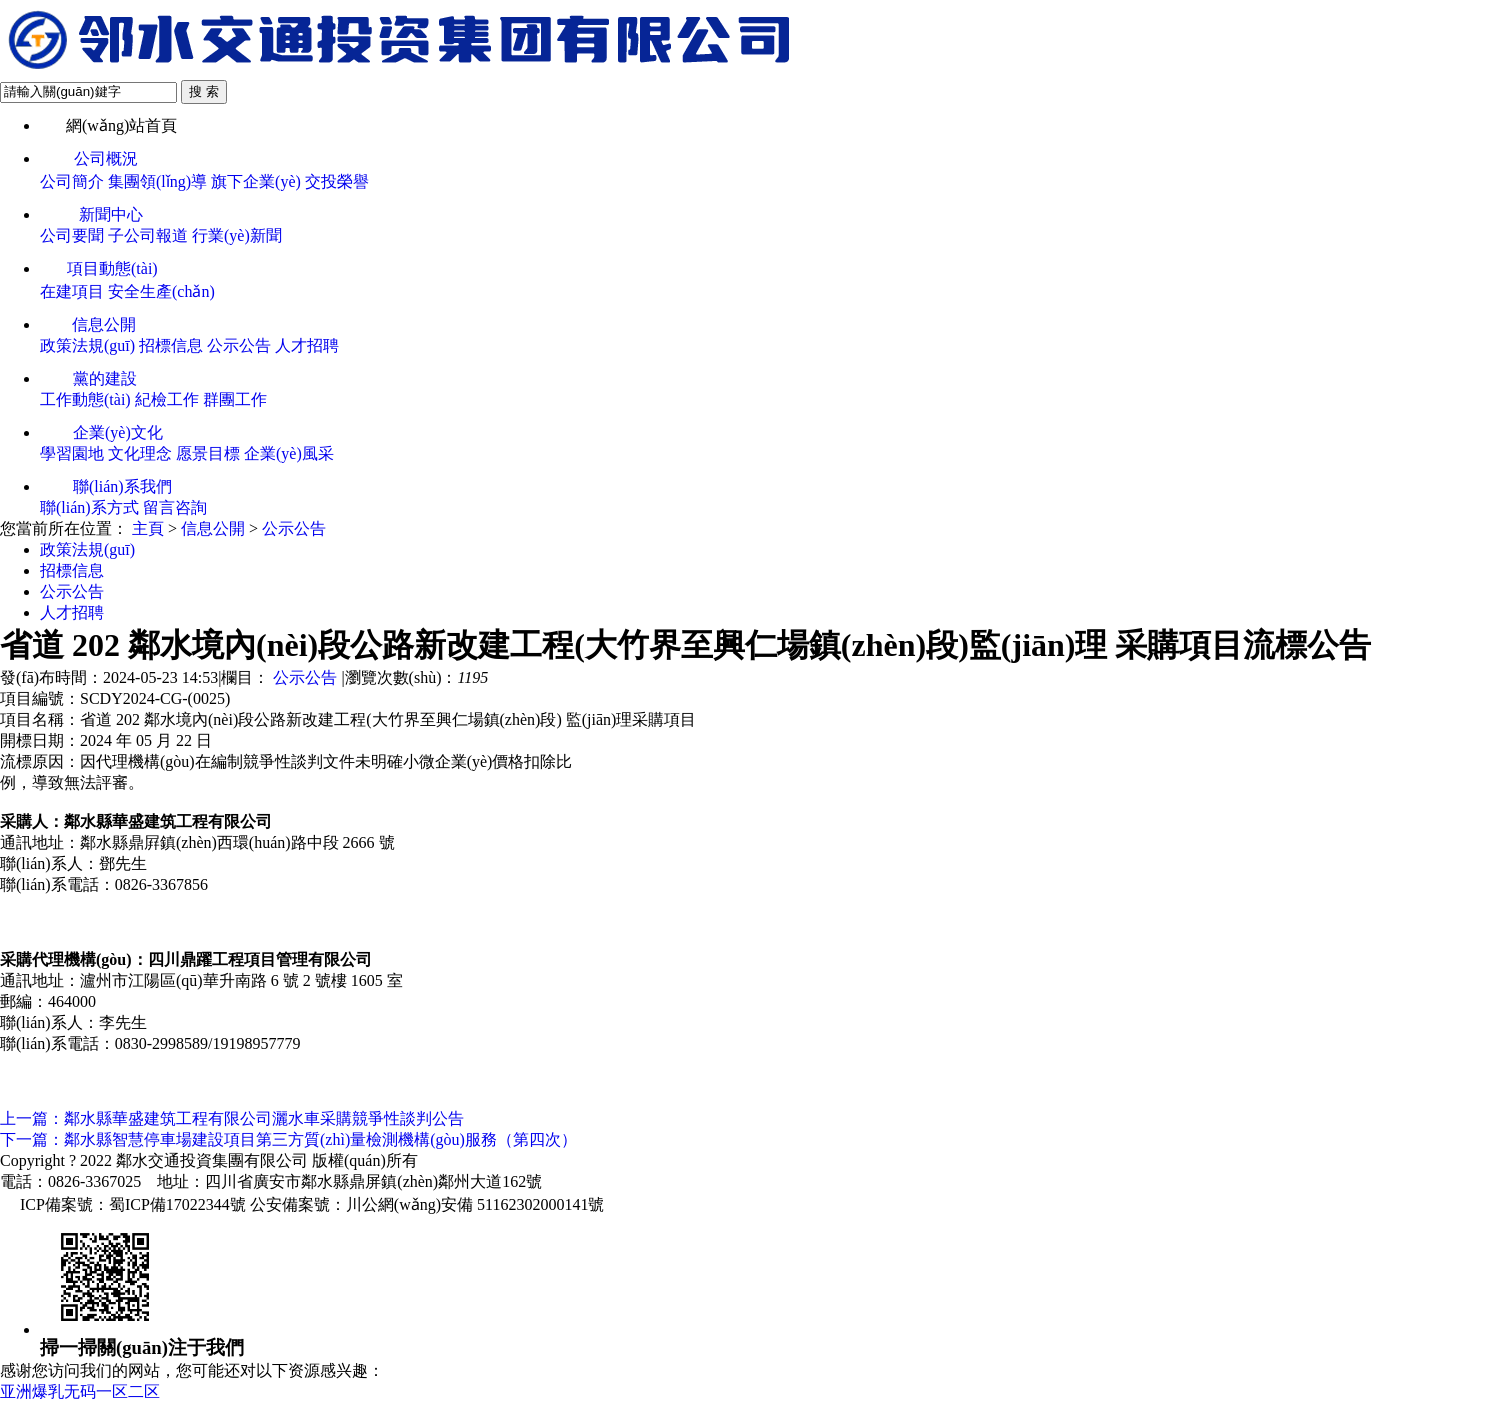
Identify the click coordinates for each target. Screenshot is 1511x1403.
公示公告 (239, 345)
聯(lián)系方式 (89, 507)
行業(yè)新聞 (237, 235)
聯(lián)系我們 (106, 486)
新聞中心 (91, 214)
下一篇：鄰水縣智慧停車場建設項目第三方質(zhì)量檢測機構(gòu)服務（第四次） (288, 1139)
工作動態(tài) (85, 399)
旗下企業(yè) (256, 181)
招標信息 (171, 345)
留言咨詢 (175, 507)
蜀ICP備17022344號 (177, 1204)
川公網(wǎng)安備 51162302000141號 (475, 1204)
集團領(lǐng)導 (157, 181)
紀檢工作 (167, 399)
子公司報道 (148, 235)
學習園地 (72, 453)
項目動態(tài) (99, 268)
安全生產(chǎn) (161, 291)
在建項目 (72, 291)
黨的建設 (88, 378)
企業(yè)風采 (289, 453)
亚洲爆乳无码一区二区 (80, 1391)
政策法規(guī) (87, 345)
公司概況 (89, 158)
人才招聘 (307, 345)
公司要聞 (72, 235)
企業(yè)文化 (101, 432)
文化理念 (140, 453)
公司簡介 (72, 181)
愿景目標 (208, 453)
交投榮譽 (337, 181)
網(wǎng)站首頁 (108, 125)
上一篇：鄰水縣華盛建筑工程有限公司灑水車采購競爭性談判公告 (232, 1118)
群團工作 (235, 399)
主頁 (148, 528)
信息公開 (88, 324)
